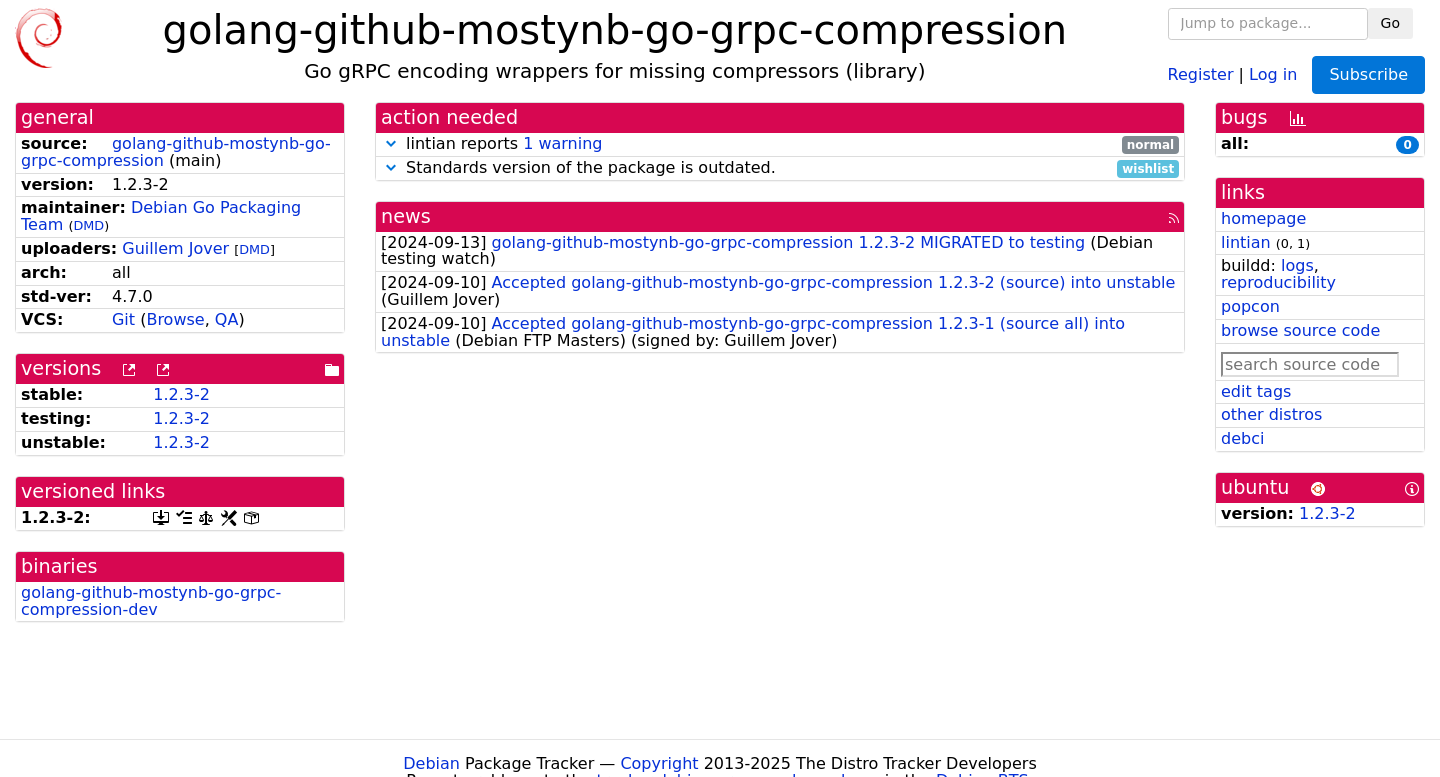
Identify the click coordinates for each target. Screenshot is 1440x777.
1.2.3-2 (181, 394)
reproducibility (1278, 282)
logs (1297, 265)
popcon (1250, 306)
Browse (175, 319)
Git (123, 319)
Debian (431, 763)
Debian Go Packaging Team (161, 216)
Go (1390, 23)
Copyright (659, 763)
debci (1242, 438)
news (406, 216)
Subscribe (1368, 74)
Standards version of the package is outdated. (780, 168)
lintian (1246, 242)
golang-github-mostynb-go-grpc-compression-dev (151, 601)
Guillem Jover (175, 248)
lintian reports (780, 144)
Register (1201, 73)
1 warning (562, 143)
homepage (1263, 218)
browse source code (1300, 330)
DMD (88, 225)
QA (227, 319)
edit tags (1256, 391)
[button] (391, 143)
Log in (1273, 73)
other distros (1271, 414)
